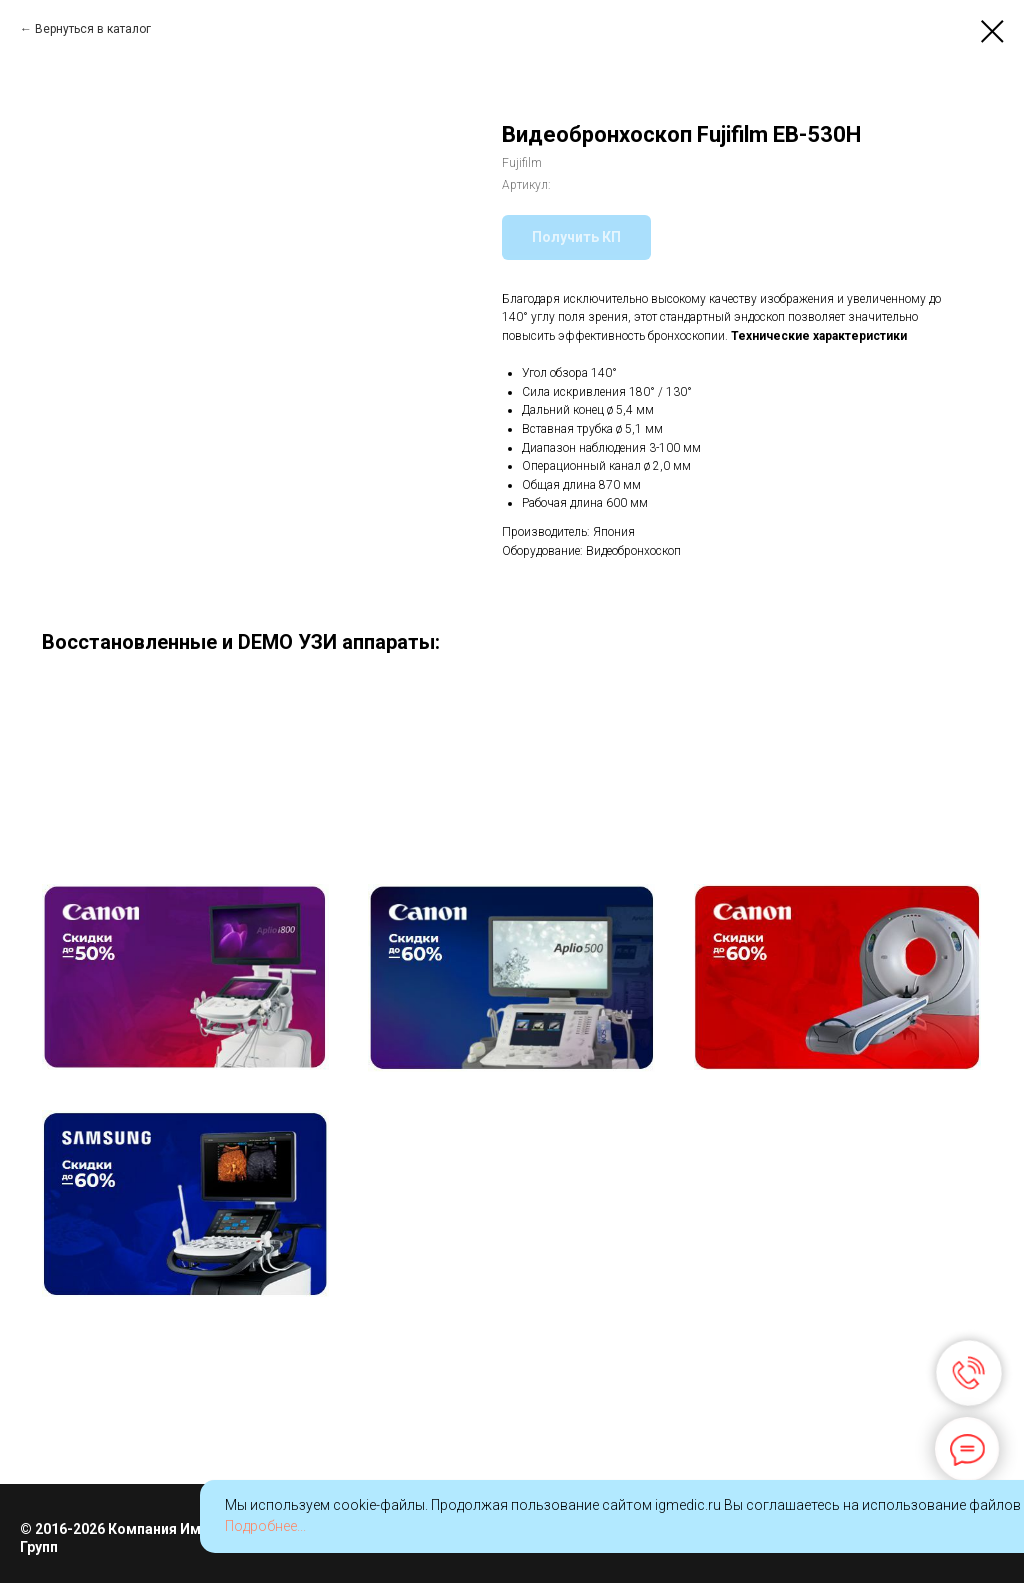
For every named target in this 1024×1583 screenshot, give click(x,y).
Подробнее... (265, 1526)
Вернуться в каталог (93, 29)
